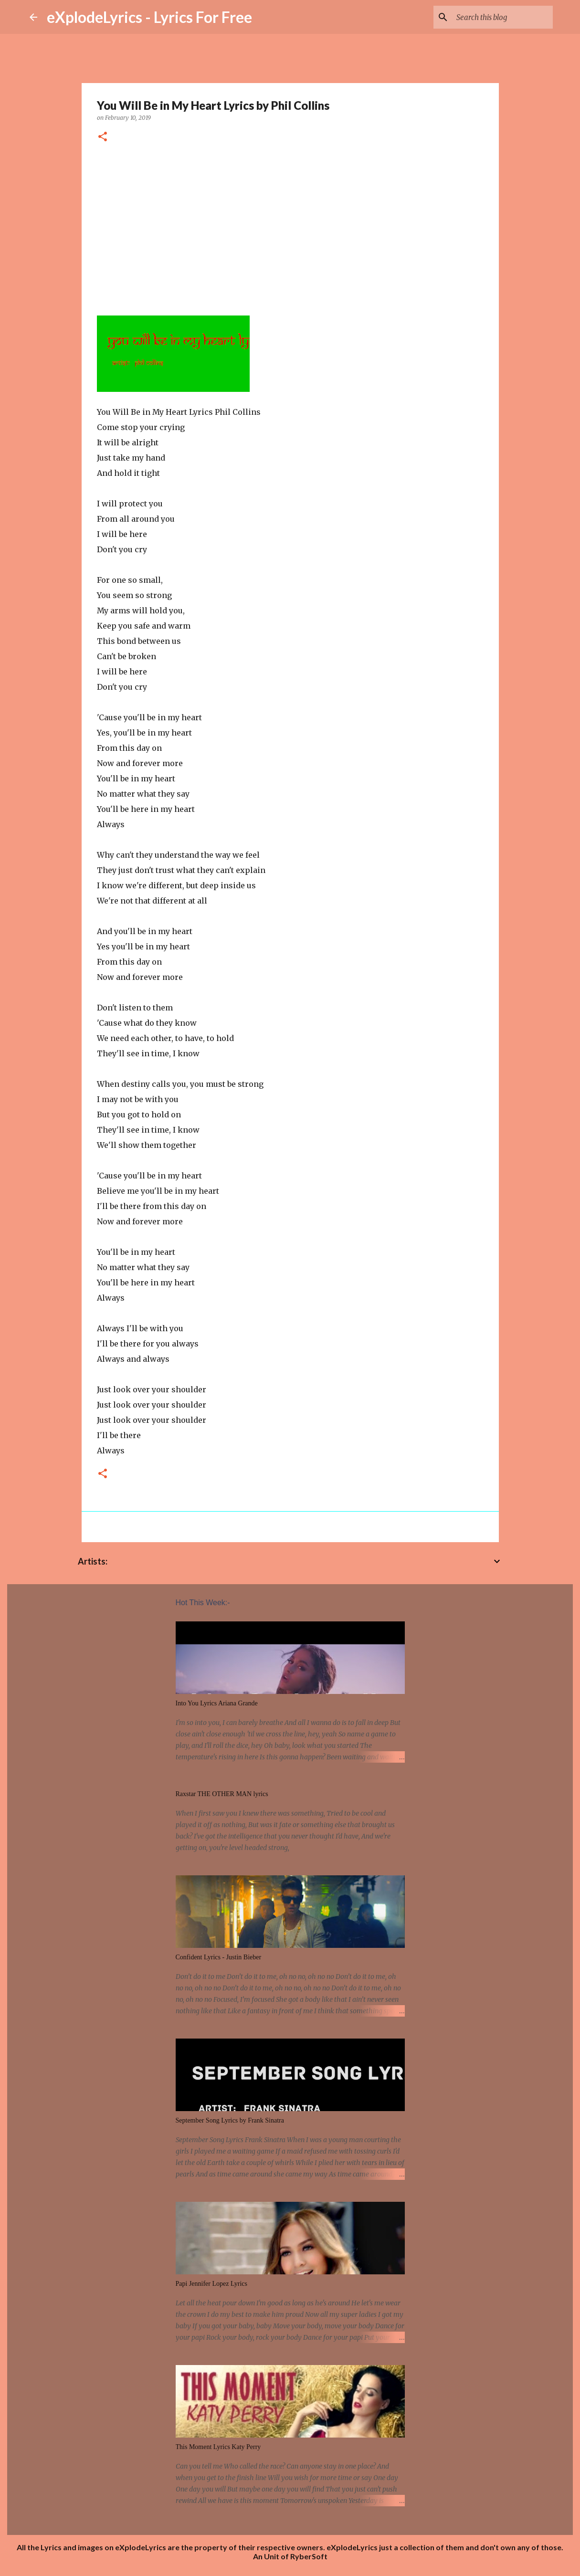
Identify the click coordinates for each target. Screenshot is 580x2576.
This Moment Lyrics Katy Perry (218, 2446)
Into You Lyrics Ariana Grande (217, 1703)
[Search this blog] (503, 17)
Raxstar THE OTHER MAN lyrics (222, 1794)
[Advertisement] (290, 226)
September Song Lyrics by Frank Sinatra (230, 2120)
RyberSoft (308, 2556)
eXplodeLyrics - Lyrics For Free (149, 17)
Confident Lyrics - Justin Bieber (219, 1957)
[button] (102, 137)
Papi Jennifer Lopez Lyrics (211, 2283)
